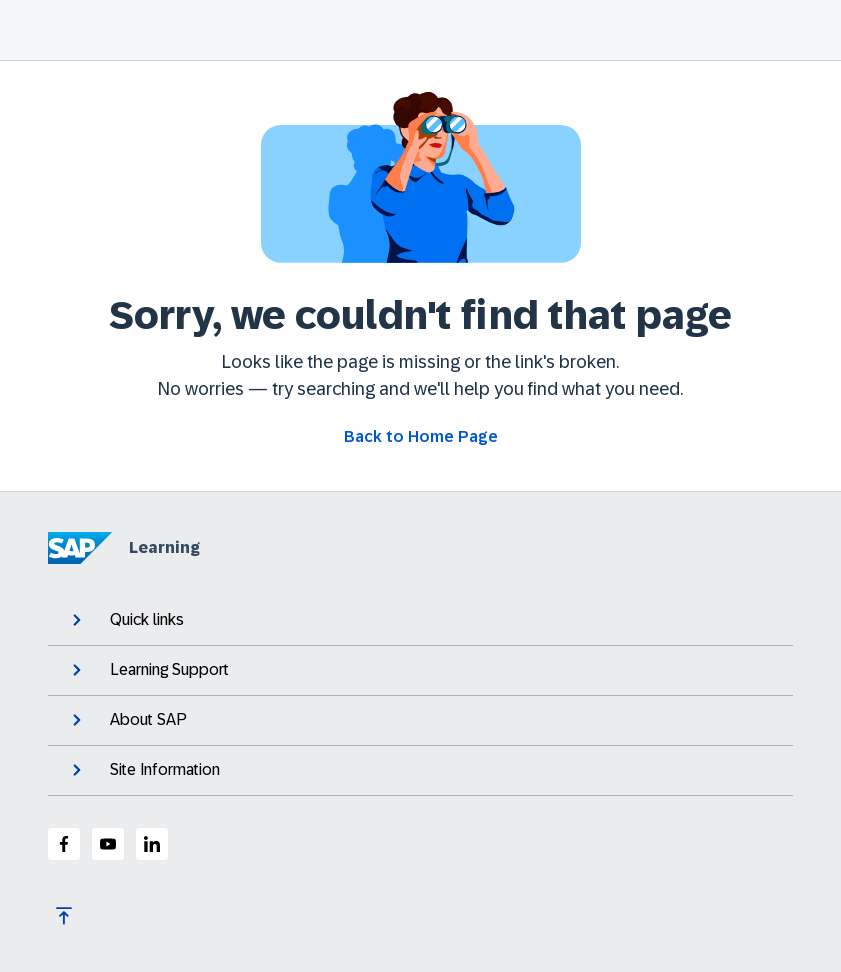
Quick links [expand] (126, 620)
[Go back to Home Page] (421, 437)
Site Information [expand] (144, 770)
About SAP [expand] (127, 720)
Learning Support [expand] (148, 670)
